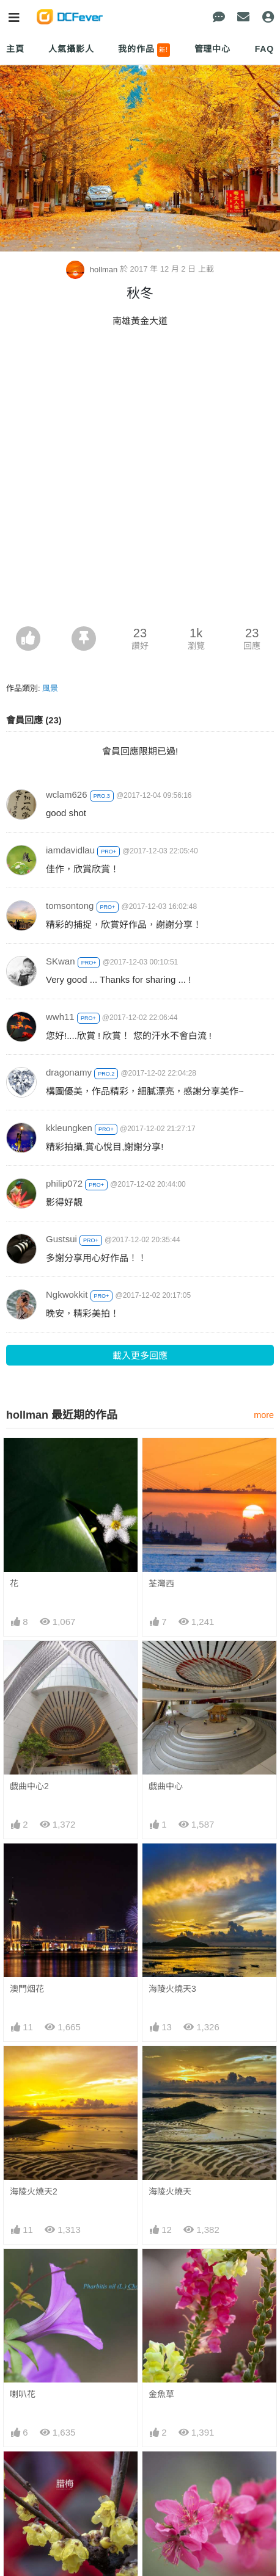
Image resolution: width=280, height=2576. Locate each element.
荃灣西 (161, 1583)
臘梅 (18, 2473)
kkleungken (69, 1128)
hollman (93, 269)
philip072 (64, 1183)
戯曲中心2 (29, 1786)
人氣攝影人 (71, 49)
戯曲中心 (166, 1786)
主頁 (15, 49)
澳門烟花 (27, 1989)
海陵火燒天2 (33, 2191)
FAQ (264, 49)
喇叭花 (22, 2394)
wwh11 (60, 1016)
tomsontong (70, 905)
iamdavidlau (70, 850)
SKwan (60, 961)
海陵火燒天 (170, 2191)
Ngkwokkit (66, 1294)
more (264, 1415)
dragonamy (69, 1072)
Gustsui (61, 1239)
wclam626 (66, 794)
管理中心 (212, 49)
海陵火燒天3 (172, 1989)
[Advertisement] (140, 480)
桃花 (157, 2473)
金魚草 (161, 2394)
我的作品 (144, 50)
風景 (50, 688)
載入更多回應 (140, 1355)
